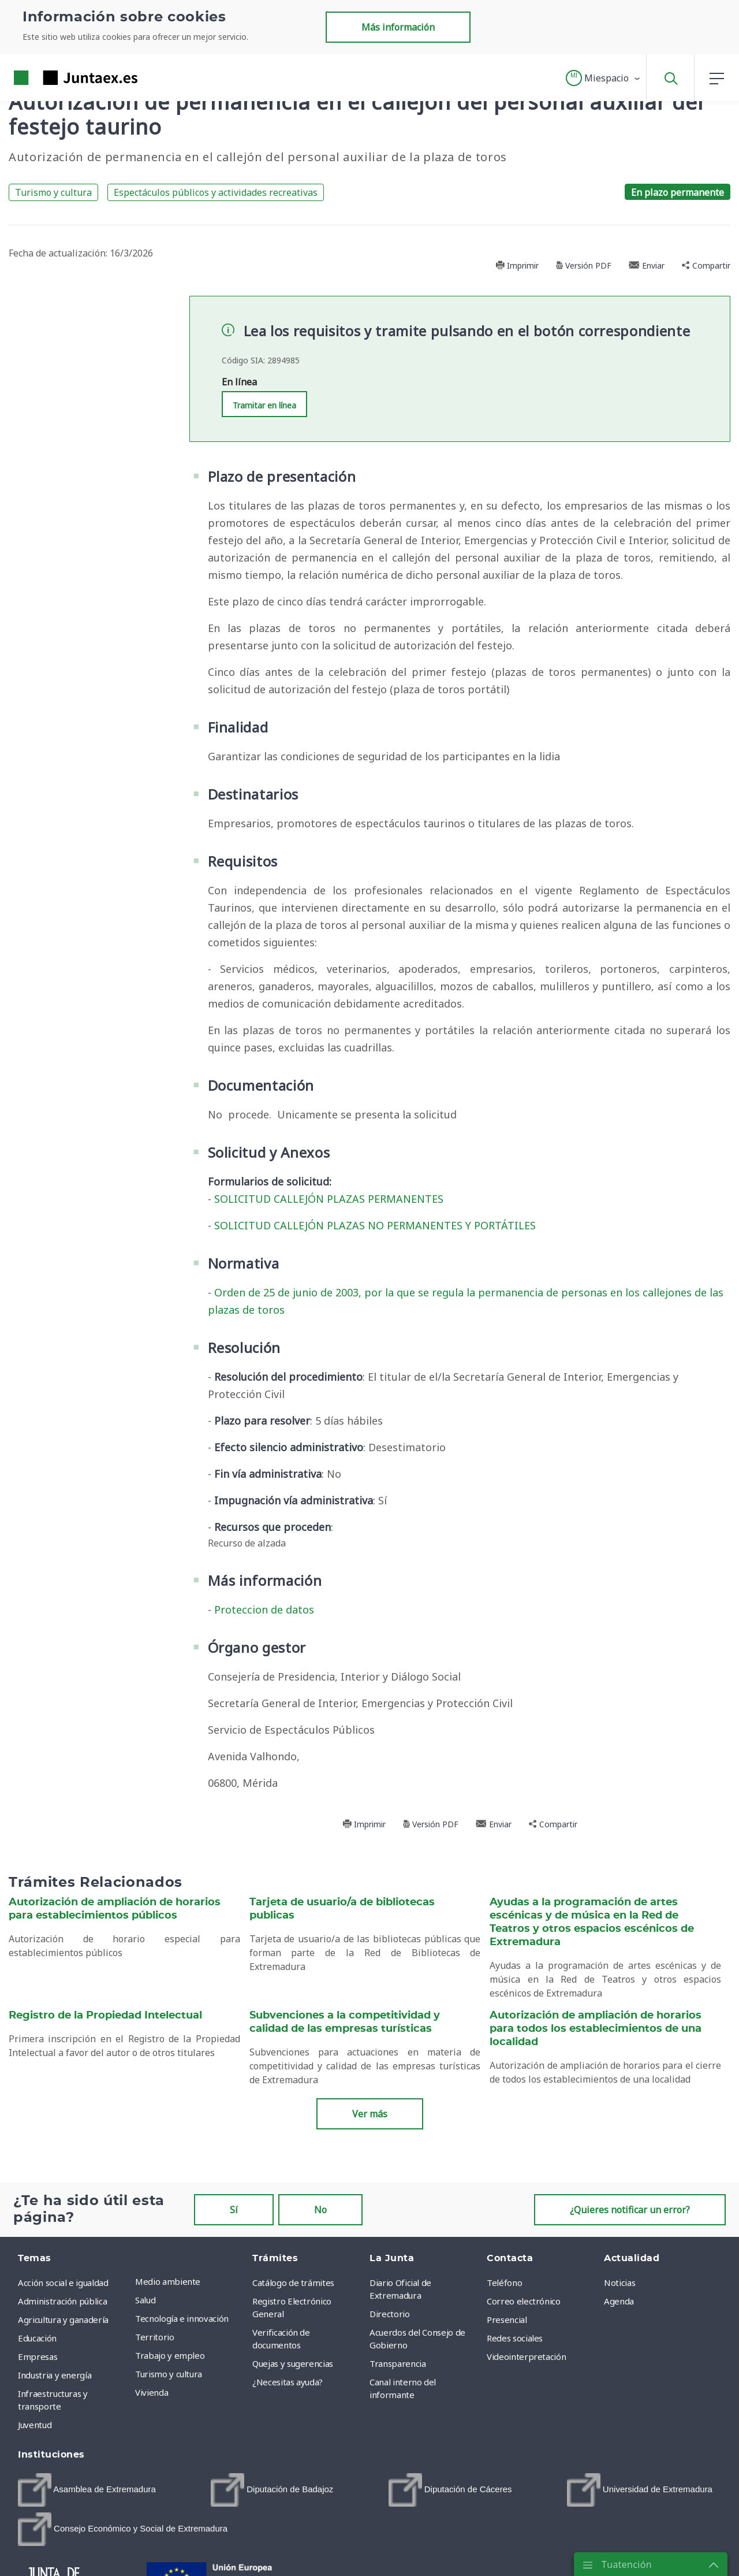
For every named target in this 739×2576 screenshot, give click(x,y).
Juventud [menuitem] (34, 2424)
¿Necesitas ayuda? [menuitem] (287, 2382)
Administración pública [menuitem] (62, 2301)
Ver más (369, 2113)
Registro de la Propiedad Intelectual (105, 2015)
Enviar (647, 265)
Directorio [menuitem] (390, 2313)
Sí (234, 2209)
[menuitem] (87, 2490)
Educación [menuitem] (37, 2338)
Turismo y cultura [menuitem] (168, 2374)
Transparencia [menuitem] (398, 2363)
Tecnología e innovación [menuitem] (182, 2318)
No (320, 2209)
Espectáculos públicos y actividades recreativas (216, 192)
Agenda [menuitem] (619, 2301)
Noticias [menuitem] (619, 2282)
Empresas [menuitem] (37, 2356)
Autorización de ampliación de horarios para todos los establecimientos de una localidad (595, 2028)
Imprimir (517, 265)
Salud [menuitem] (145, 2300)
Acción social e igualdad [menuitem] (63, 2282)
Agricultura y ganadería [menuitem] (63, 2319)
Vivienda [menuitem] (151, 2392)
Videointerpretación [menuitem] (526, 2356)
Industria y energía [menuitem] (54, 2375)
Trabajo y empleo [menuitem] (169, 2355)
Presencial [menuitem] (507, 2319)
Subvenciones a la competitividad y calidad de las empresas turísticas (344, 2022)
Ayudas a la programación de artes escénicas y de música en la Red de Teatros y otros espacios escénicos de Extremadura (592, 1922)
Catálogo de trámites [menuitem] (293, 2282)
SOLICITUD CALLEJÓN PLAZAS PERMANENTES (328, 1199)
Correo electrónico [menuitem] (524, 2301)
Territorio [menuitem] (154, 2337)
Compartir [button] (706, 265)
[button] (603, 78)
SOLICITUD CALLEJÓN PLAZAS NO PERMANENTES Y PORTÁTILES (375, 1225)
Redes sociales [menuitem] (515, 2338)
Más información (398, 27)
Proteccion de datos (264, 1609)
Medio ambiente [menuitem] (167, 2281)
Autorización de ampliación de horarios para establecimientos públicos (115, 1909)
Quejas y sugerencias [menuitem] (292, 2363)
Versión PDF (583, 265)
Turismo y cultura (53, 192)
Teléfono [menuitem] (504, 2282)
